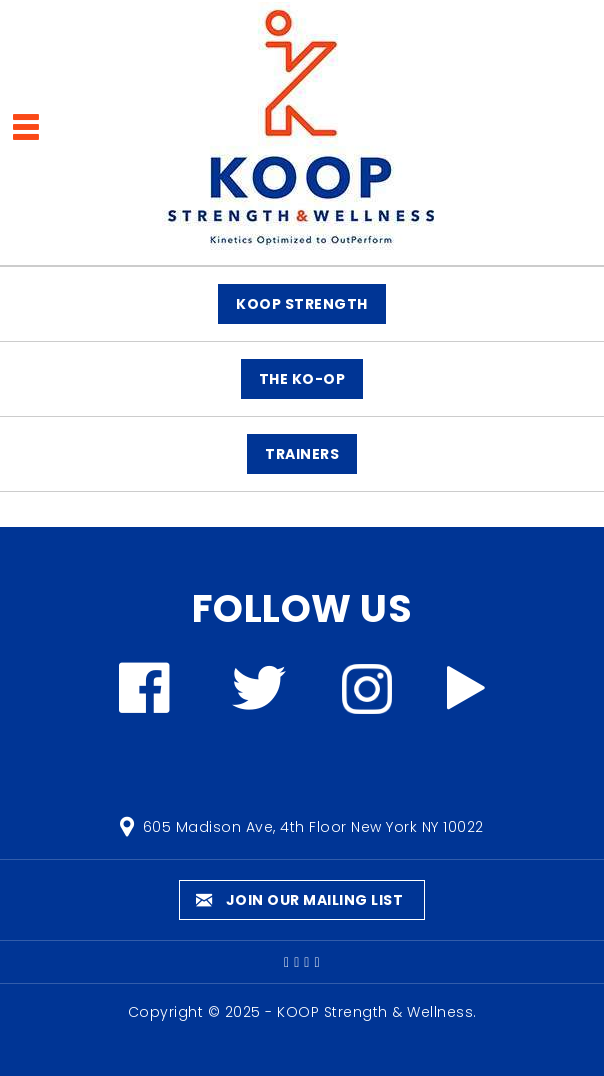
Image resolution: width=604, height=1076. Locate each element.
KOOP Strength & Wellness (375, 1012)
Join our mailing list (300, 900)
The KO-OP (302, 379)
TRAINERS (302, 454)
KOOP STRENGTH (302, 304)
